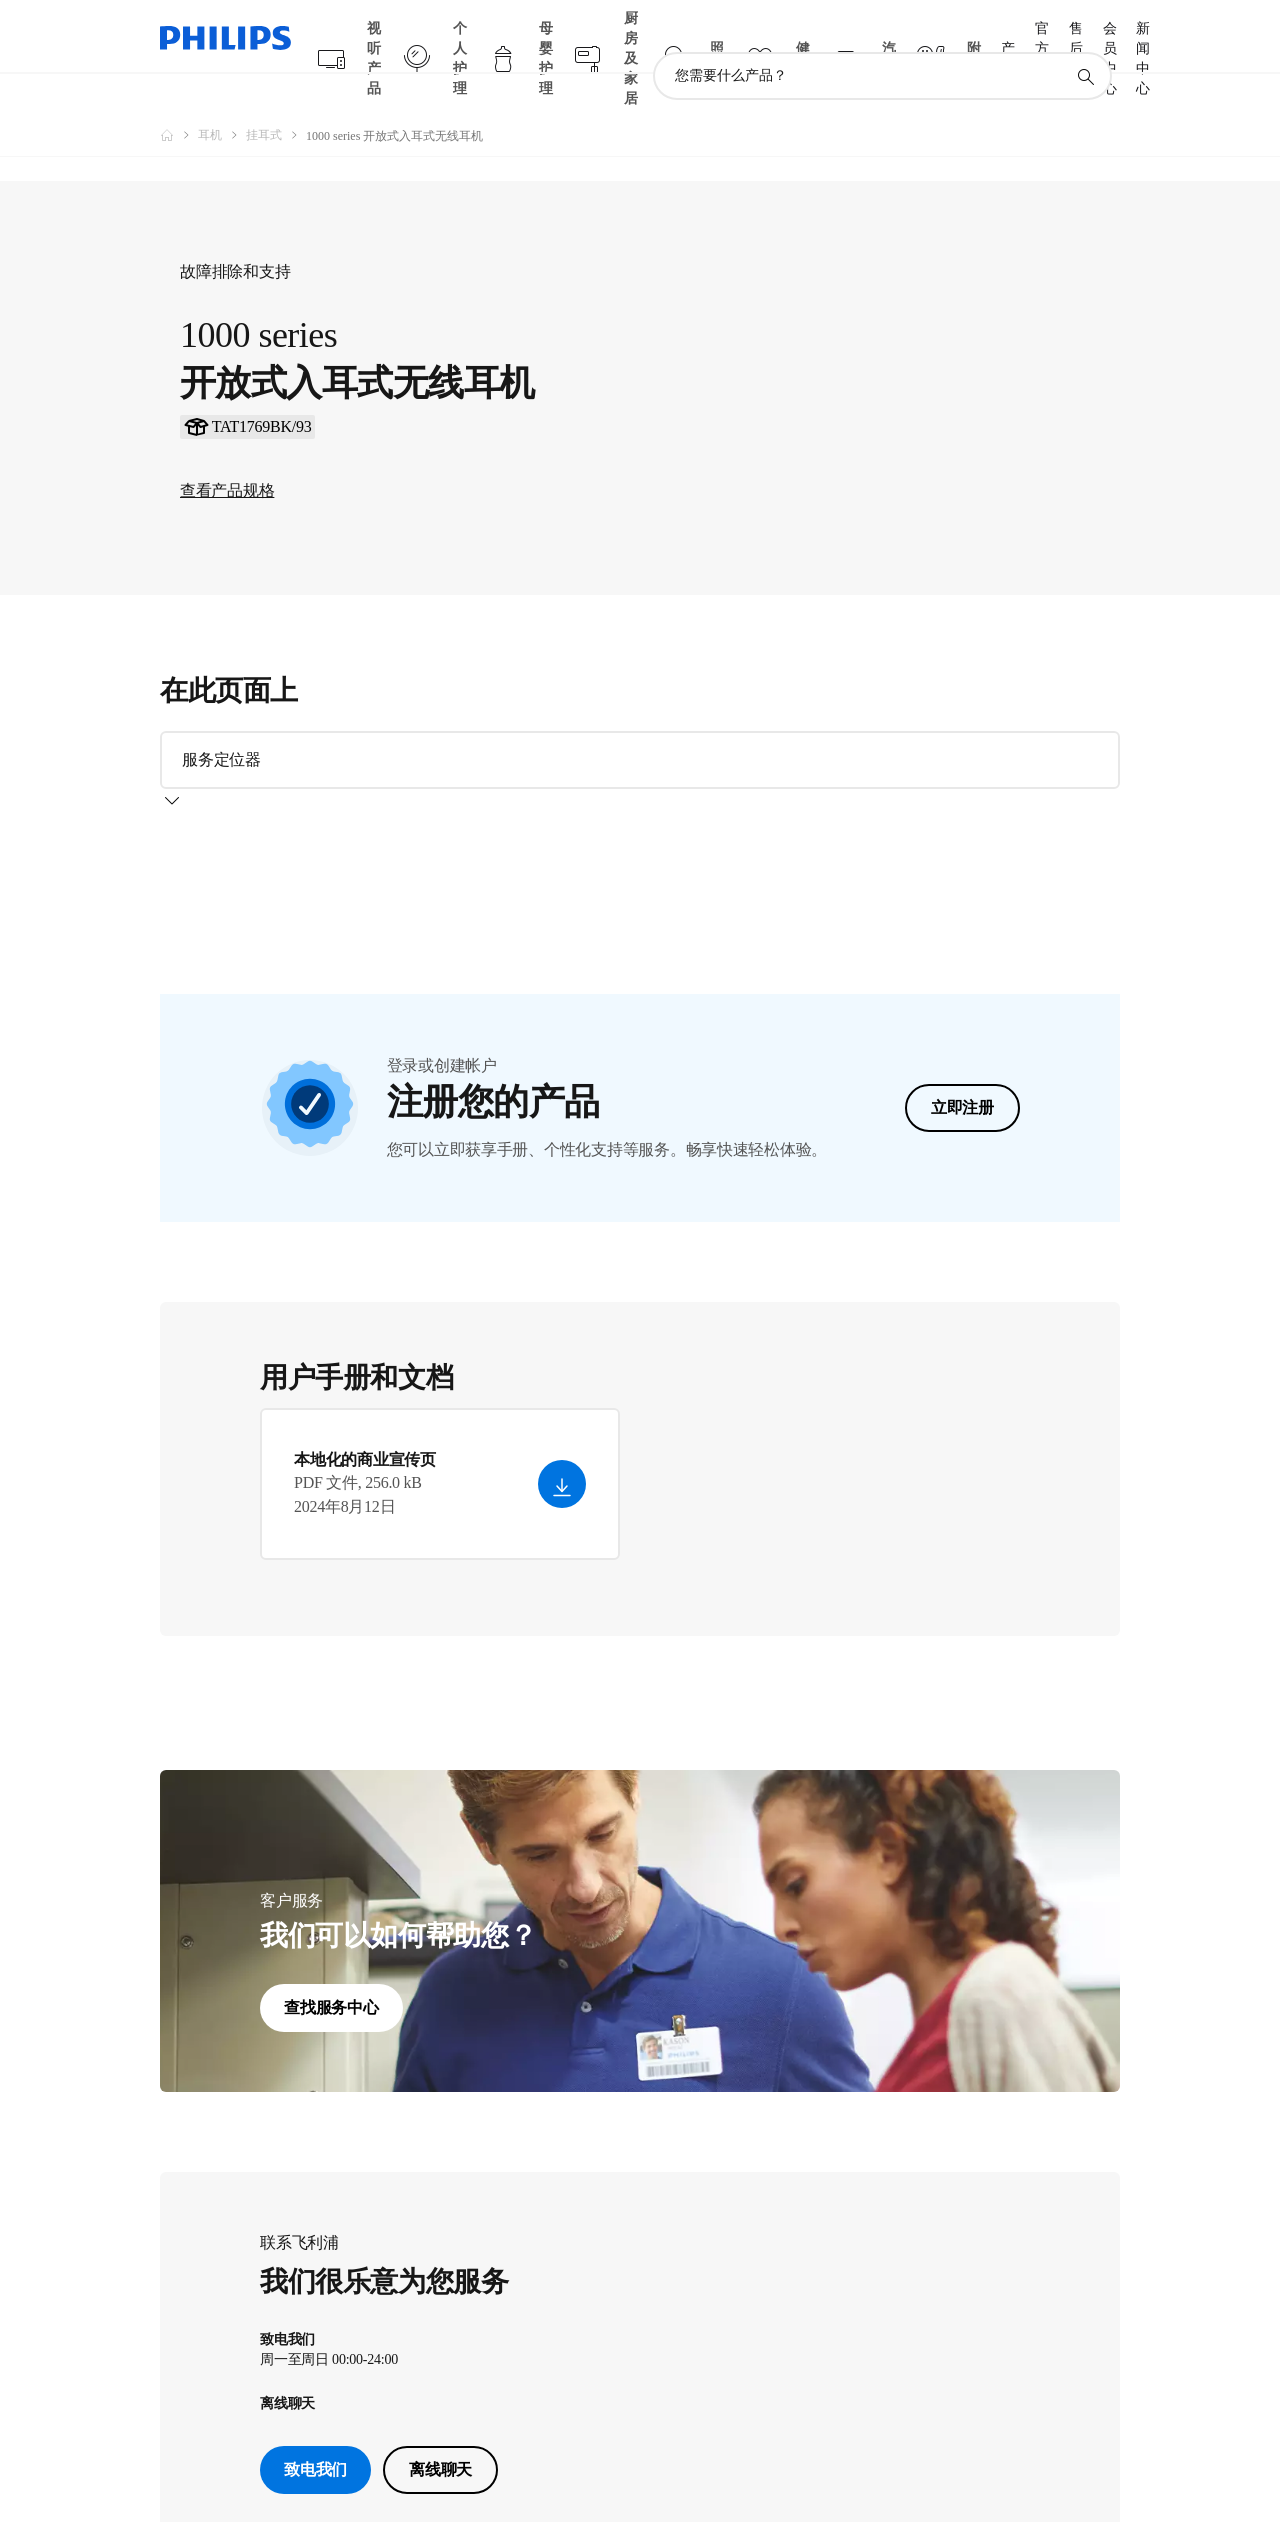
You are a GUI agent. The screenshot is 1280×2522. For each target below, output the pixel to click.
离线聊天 (440, 2461)
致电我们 (315, 2461)
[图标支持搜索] (1085, 38)
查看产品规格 (227, 549)
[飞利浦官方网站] (179, 96)
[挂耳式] (276, 96)
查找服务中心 (331, 1999)
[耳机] (222, 96)
